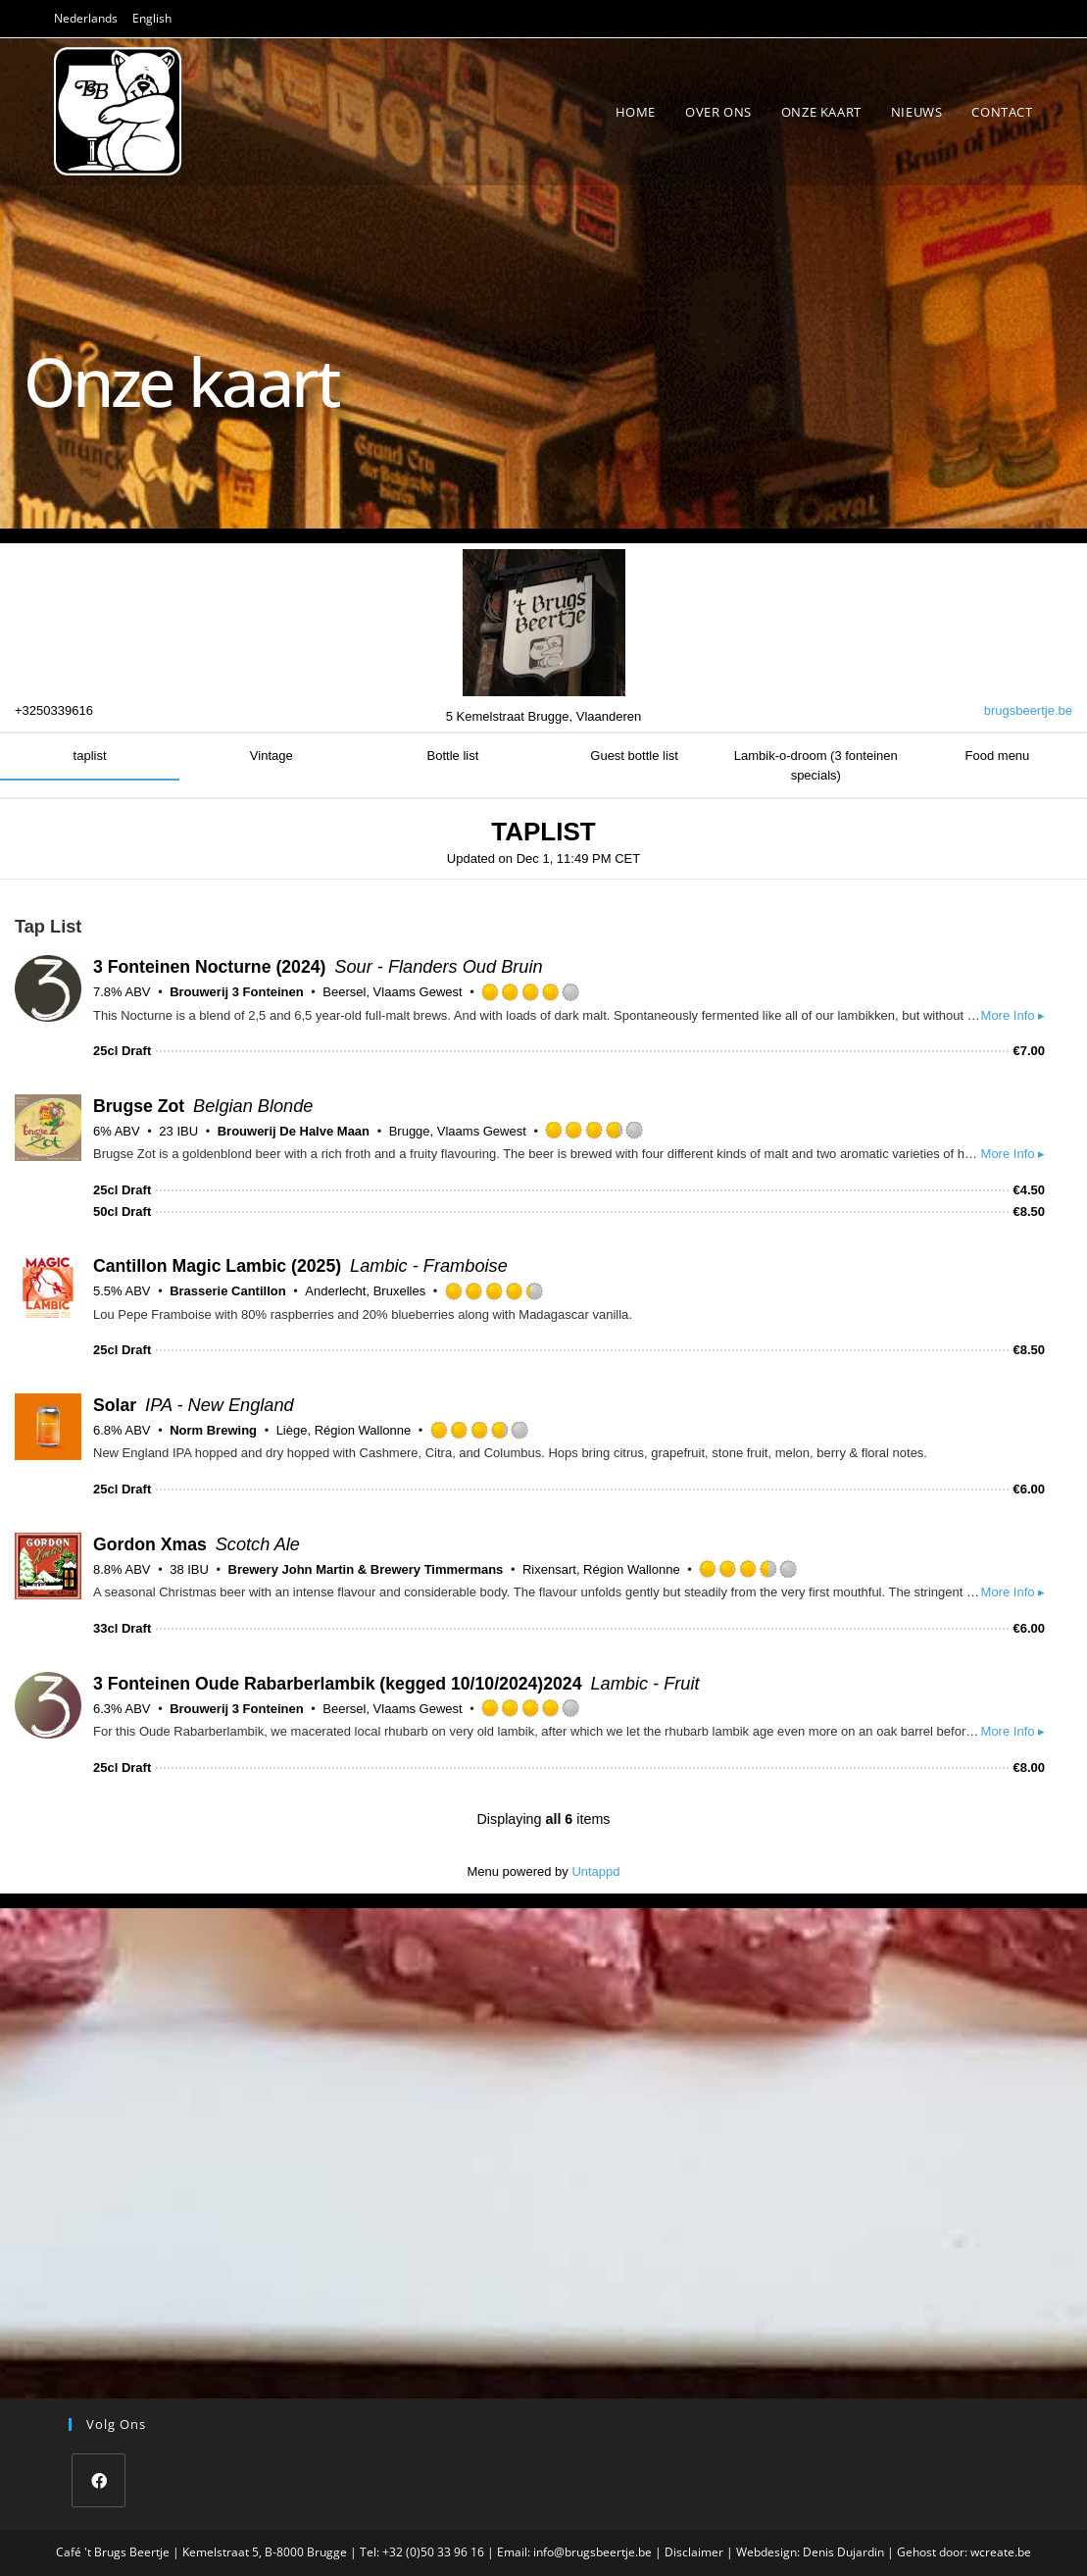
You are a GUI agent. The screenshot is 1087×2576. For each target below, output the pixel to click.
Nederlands (86, 18)
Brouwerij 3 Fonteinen (237, 992)
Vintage (271, 755)
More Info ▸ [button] (1013, 1015)
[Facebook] (98, 2480)
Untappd (595, 1871)
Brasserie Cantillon (228, 1291)
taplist (90, 755)
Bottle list (453, 755)
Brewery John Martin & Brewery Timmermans (366, 1569)
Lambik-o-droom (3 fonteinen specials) (816, 765)
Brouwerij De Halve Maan (294, 1131)
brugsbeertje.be (1028, 710)
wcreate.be (1000, 2552)
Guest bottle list (634, 755)
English (152, 18)
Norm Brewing (213, 1430)
